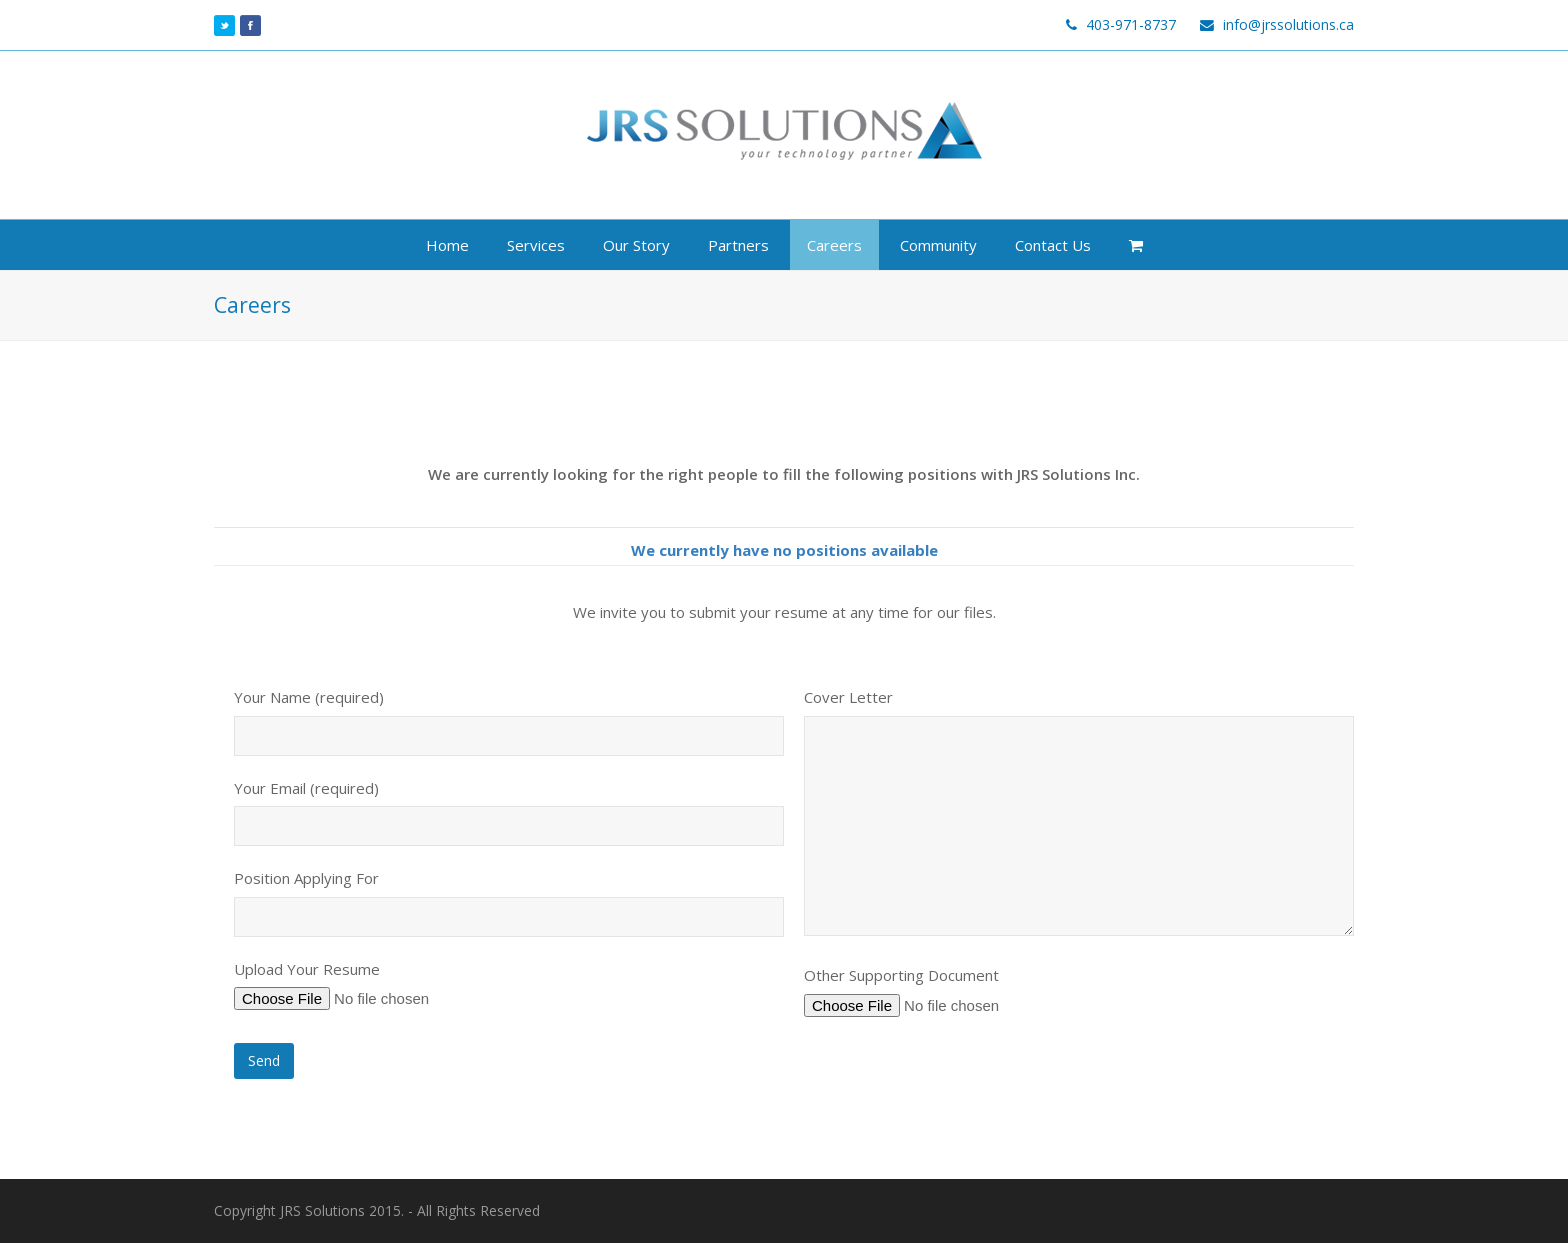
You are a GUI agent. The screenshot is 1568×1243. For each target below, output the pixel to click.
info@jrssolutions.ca (1288, 24)
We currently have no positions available (784, 550)
